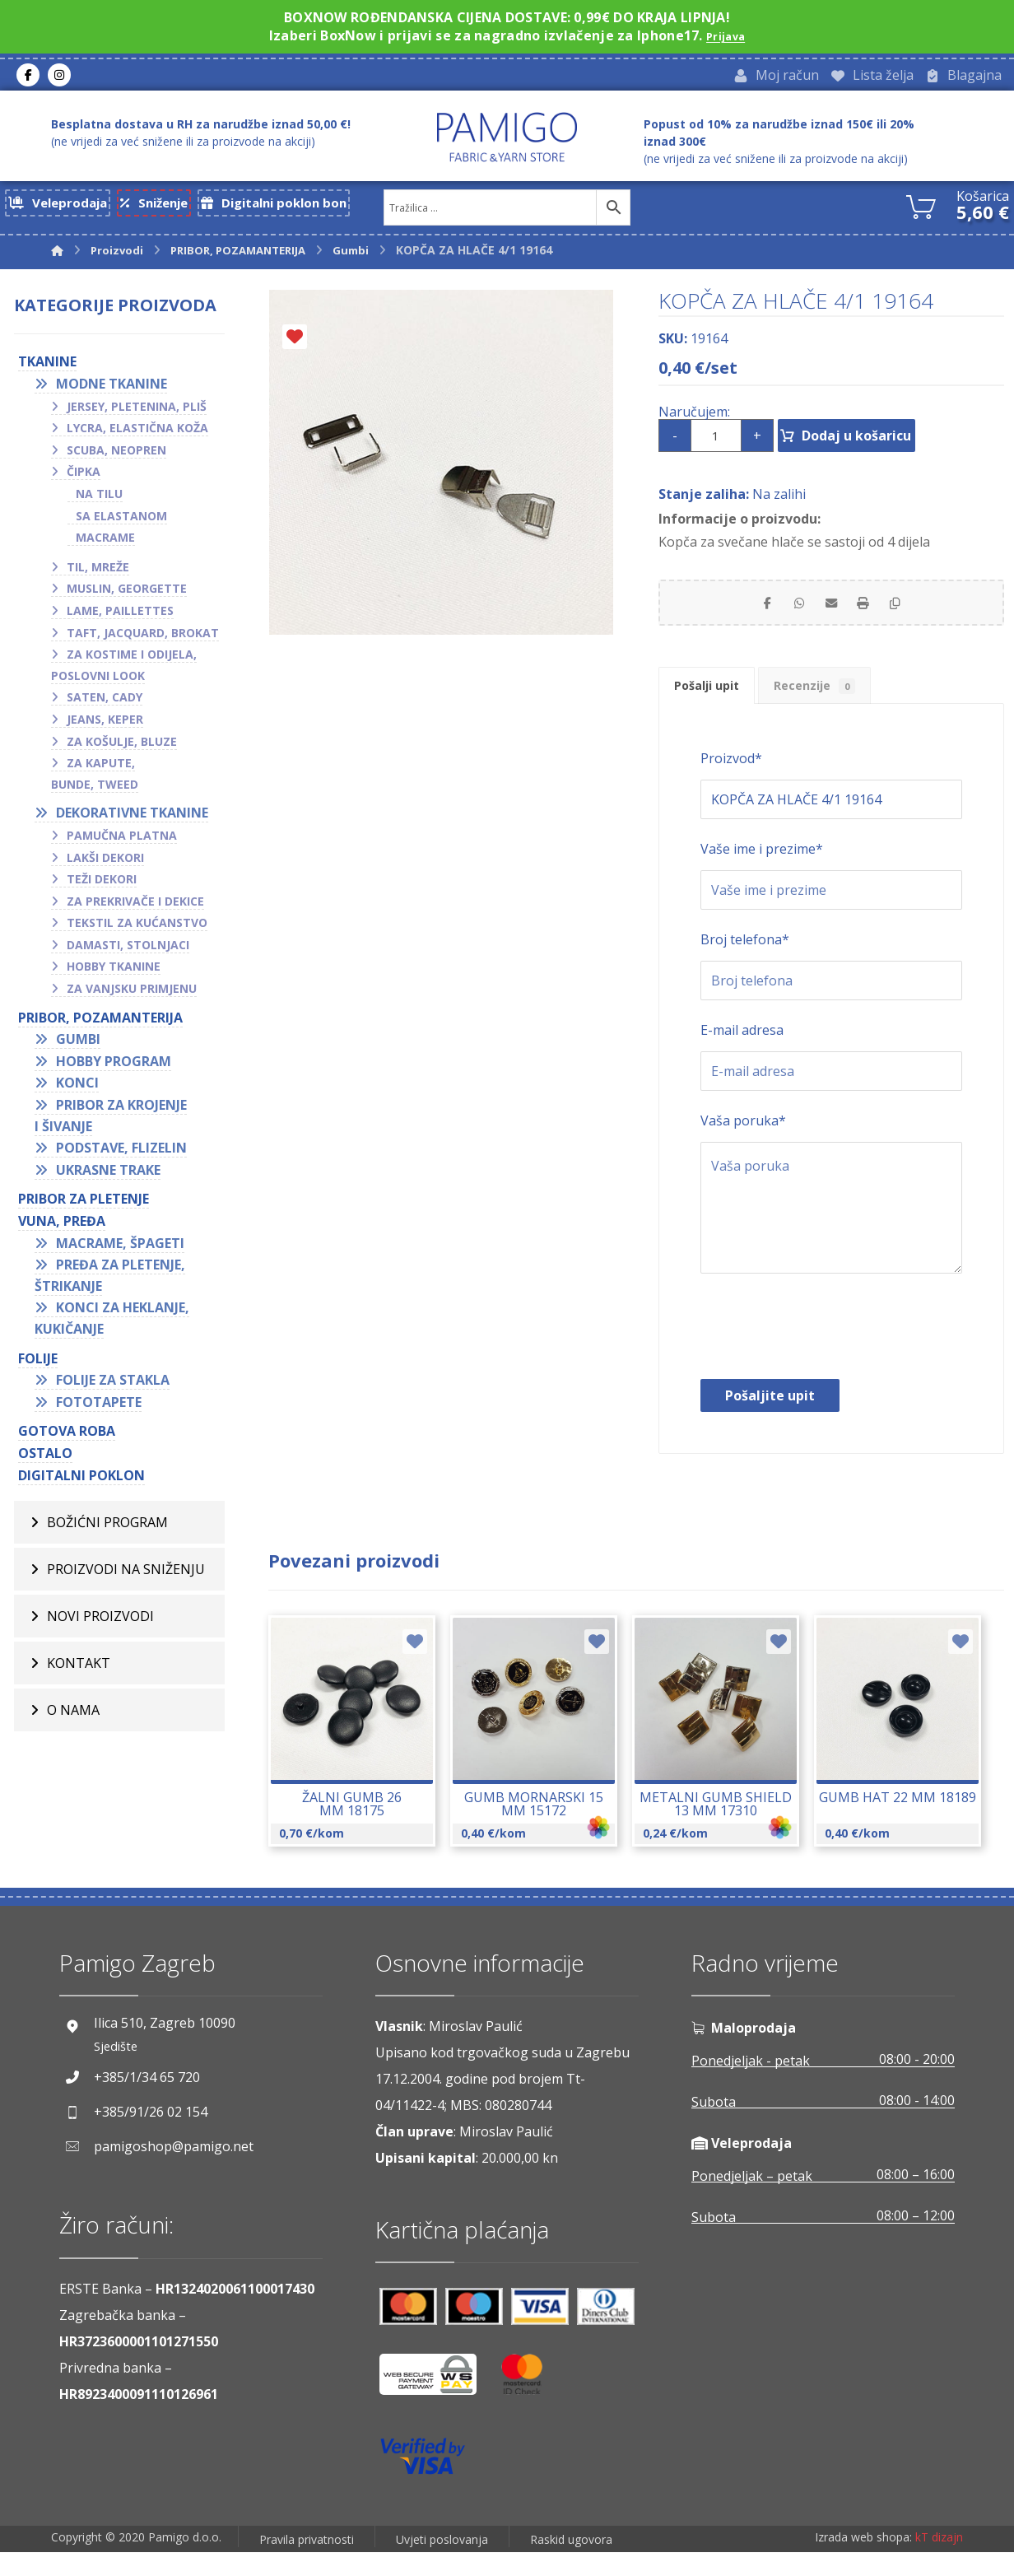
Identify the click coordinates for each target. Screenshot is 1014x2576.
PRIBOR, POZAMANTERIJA (100, 1023)
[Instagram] (59, 77)
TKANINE (47, 368)
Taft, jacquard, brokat (143, 638)
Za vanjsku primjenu (132, 995)
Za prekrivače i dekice (135, 907)
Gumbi (78, 1045)
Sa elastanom (121, 521)
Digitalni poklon (81, 1481)
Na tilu (99, 500)
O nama (73, 1716)
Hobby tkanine (113, 973)
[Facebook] (28, 77)
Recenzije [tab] (847, 705)
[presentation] (825, 1355)
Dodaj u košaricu (882, 442)
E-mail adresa (742, 1055)
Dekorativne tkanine (132, 819)
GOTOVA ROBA (66, 1437)
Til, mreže (98, 572)
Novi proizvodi (100, 1623)
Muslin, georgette (127, 595)
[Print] (872, 612)
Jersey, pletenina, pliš (137, 412)
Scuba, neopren (116, 455)
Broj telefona (744, 964)
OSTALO (45, 1460)
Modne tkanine (111, 390)
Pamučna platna (122, 842)
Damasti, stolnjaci (128, 950)
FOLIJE (38, 1364)
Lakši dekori (105, 863)
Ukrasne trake (108, 1176)
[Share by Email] (831, 612)
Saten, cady (104, 703)
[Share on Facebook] (749, 612)
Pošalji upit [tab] (717, 705)
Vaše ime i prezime (761, 873)
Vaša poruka (743, 1145)
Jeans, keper (105, 726)
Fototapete (99, 1408)
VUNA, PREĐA (61, 1227)
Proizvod (731, 783)
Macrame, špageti (120, 1249)
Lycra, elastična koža (137, 434)
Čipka (83, 478)
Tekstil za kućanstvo (137, 929)
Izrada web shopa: (863, 2564)
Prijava (725, 35)
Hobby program (113, 1067)
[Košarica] (921, 210)
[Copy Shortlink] (913, 612)
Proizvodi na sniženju (126, 1576)
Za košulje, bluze (122, 747)
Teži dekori (102, 885)
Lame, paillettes (120, 617)
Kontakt (78, 1670)
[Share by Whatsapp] (790, 612)
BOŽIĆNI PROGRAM (107, 1529)
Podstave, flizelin (121, 1154)
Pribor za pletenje (83, 1205)
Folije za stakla (113, 1386)
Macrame (105, 544)
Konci (77, 1089)
